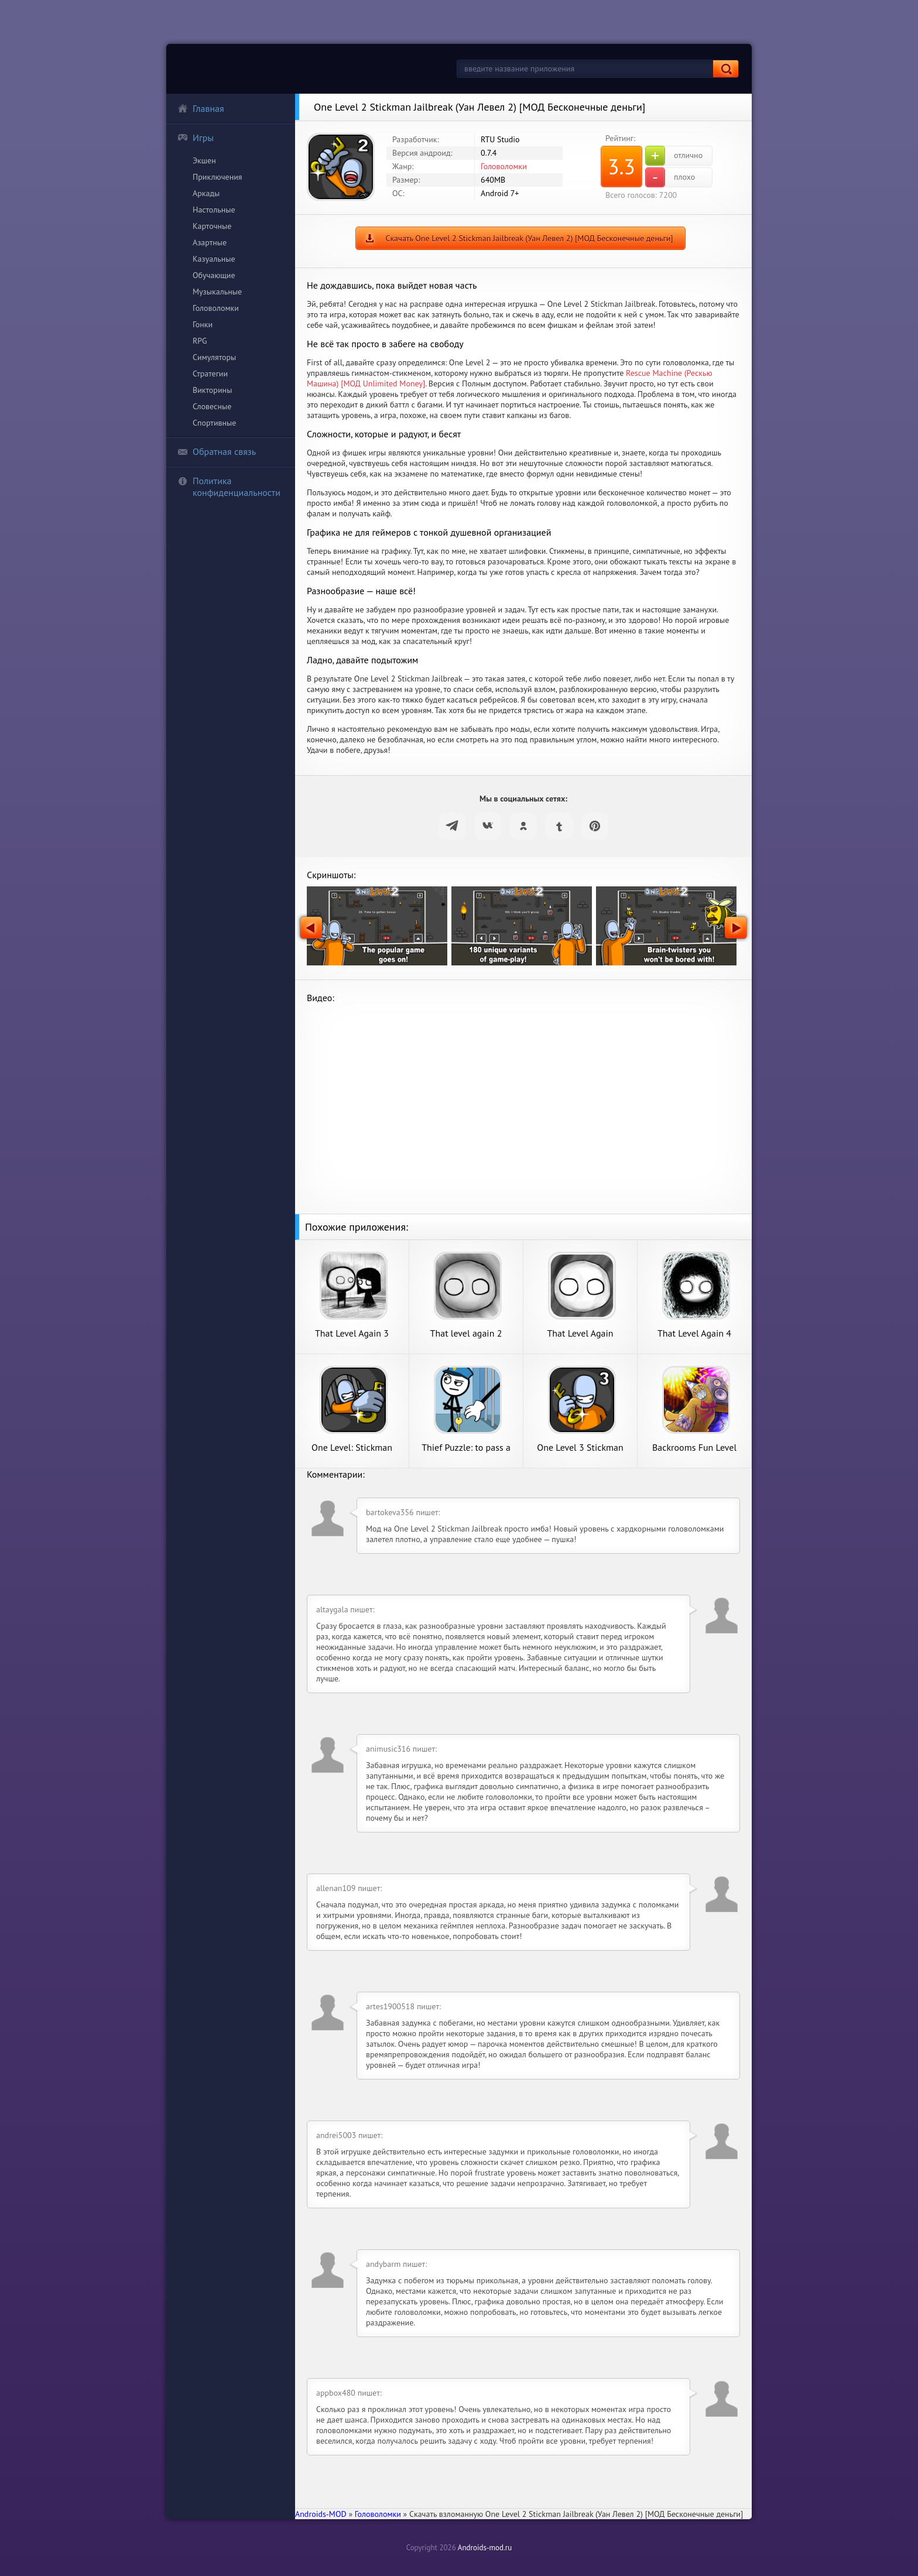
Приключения (217, 177)
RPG (200, 340)
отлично (674, 156)
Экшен (204, 160)
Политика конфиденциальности (228, 486)
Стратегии (210, 373)
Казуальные (214, 259)
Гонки (203, 324)
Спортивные (214, 422)
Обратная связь (216, 451)
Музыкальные (217, 291)
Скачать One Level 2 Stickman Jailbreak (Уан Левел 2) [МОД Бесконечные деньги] (529, 238)
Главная (200, 108)
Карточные (212, 226)
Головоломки (216, 308)
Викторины (212, 390)
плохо (670, 177)
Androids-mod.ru (485, 2548)
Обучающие (214, 275)
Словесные (212, 406)
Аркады (206, 193)
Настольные (214, 209)
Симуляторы (214, 357)
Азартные (210, 242)
